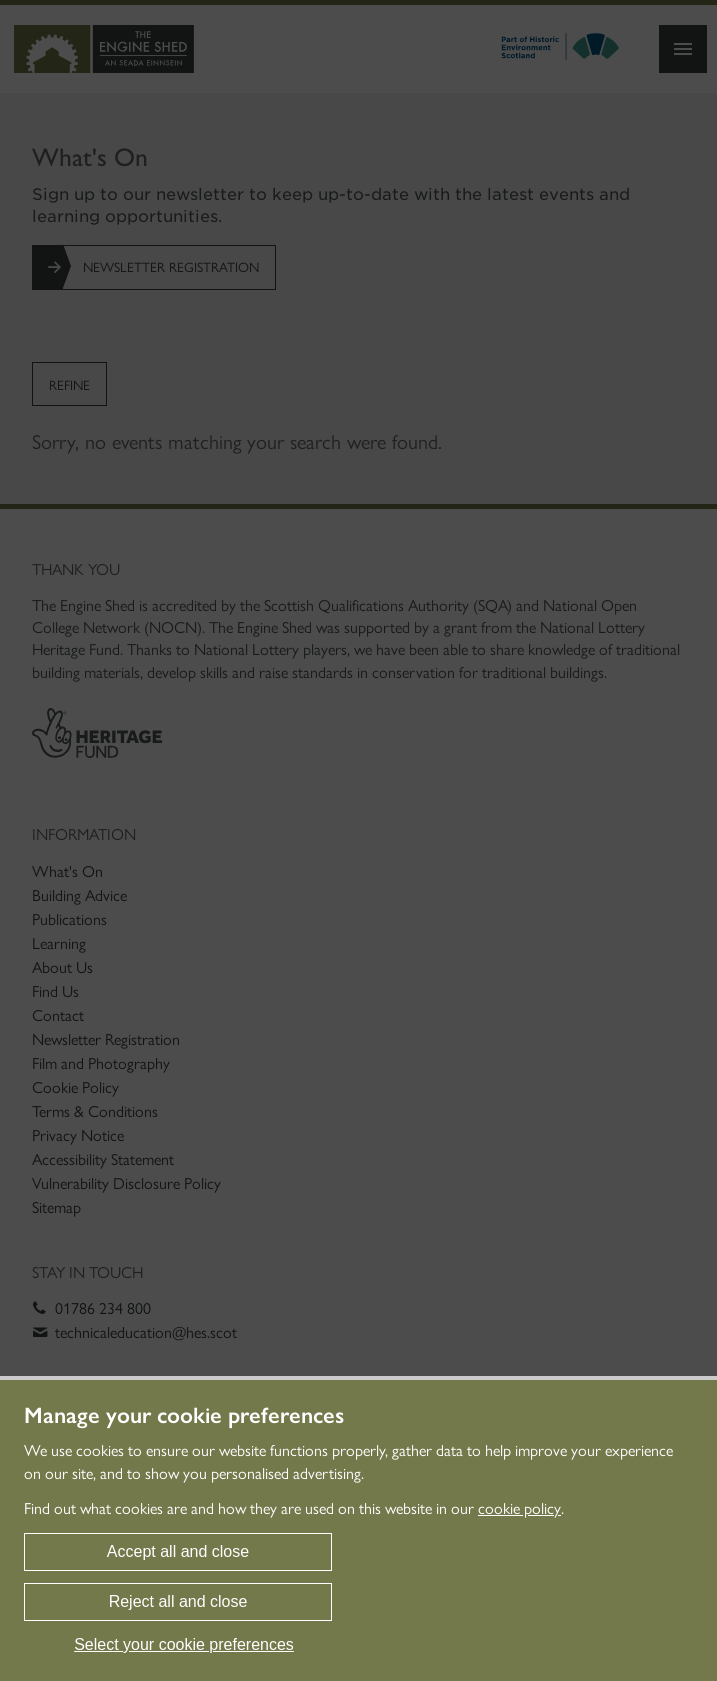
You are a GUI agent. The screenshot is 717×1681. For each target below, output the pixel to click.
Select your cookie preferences (184, 1644)
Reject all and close (178, 1601)
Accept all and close (178, 1551)
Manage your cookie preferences (184, 1416)
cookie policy (519, 1508)
